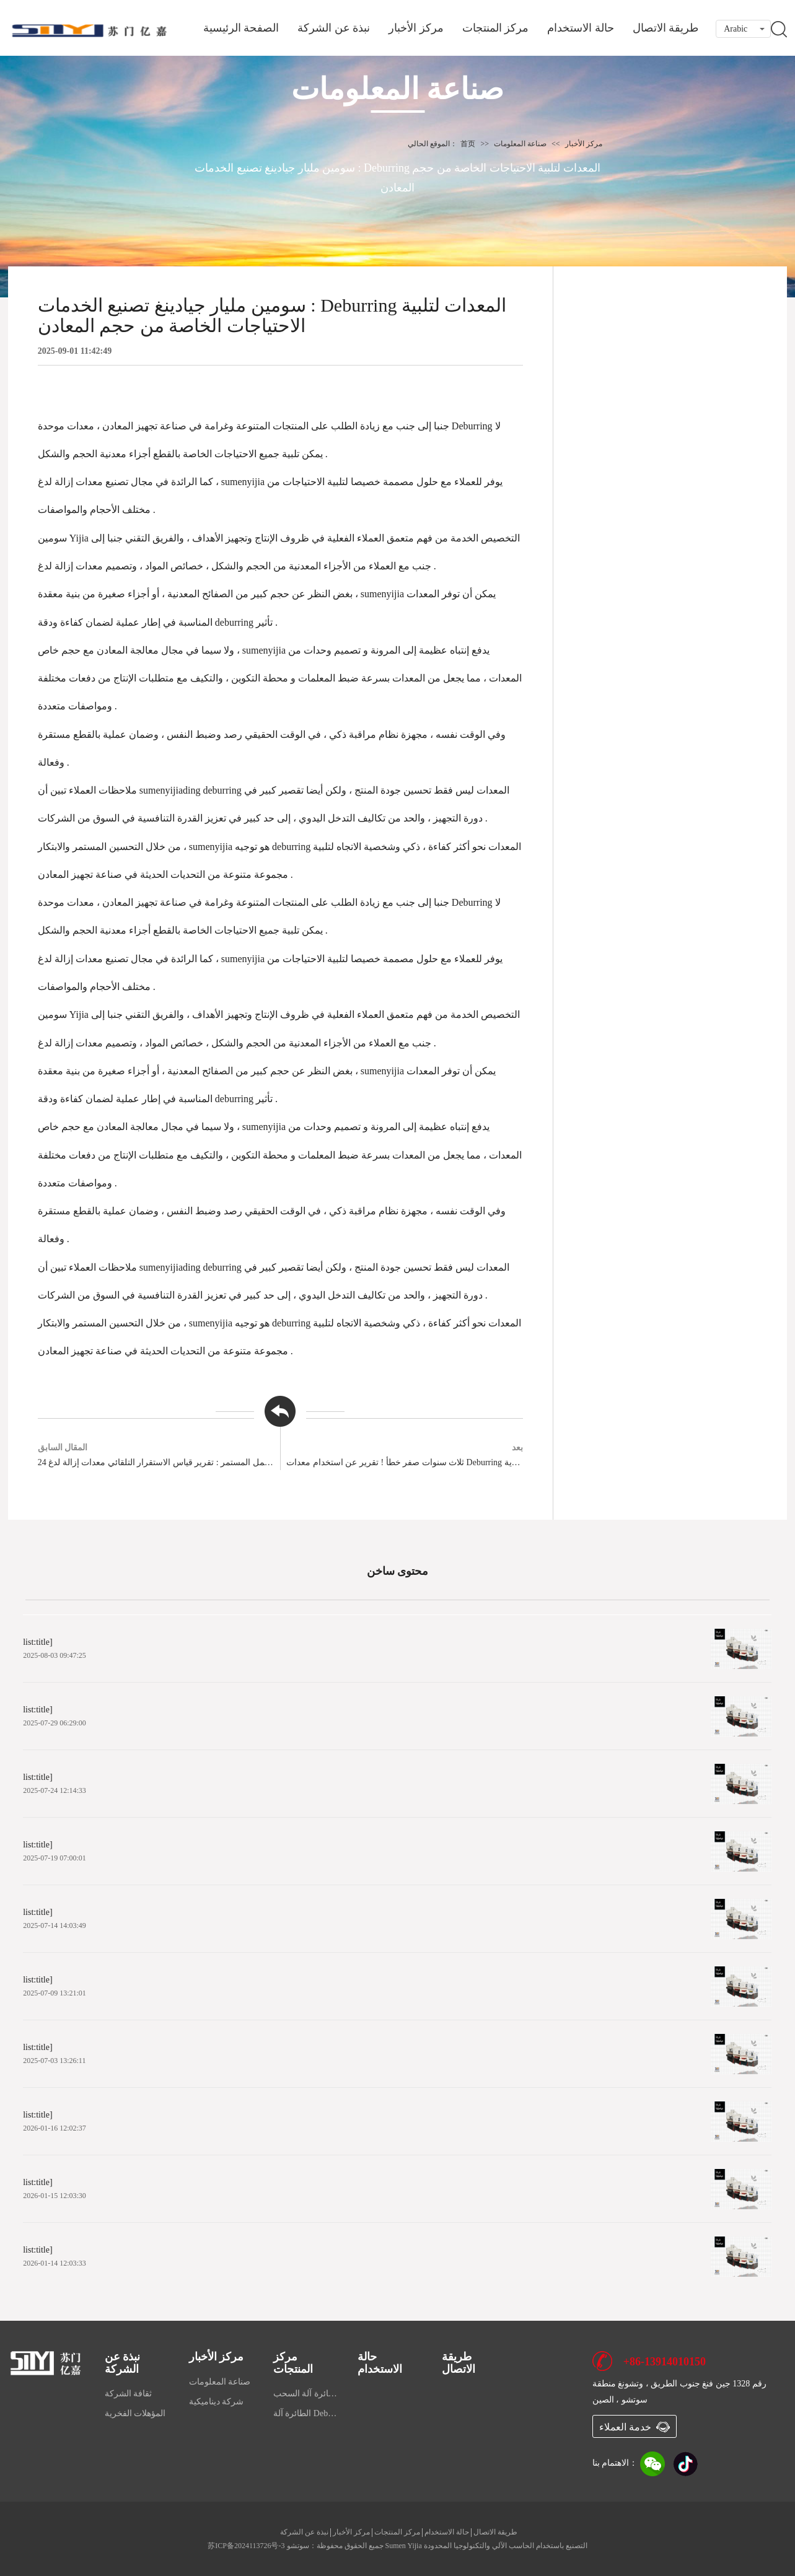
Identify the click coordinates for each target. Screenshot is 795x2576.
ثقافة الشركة (128, 2393)
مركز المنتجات (495, 28)
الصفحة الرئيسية (241, 28)
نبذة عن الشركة (333, 28)
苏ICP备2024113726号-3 (246, 2545)
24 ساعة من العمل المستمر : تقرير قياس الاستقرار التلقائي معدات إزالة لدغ (156, 1462)
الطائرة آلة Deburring (306, 2413)
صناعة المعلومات (520, 143)
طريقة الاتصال (666, 28)
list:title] (39, 1642)
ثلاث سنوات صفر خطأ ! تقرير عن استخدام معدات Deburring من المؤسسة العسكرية (404, 1462)
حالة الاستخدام (580, 28)
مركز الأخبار (416, 28)
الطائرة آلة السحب (306, 2393)
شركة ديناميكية (216, 2401)
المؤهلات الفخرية (135, 2413)
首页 (467, 143)
